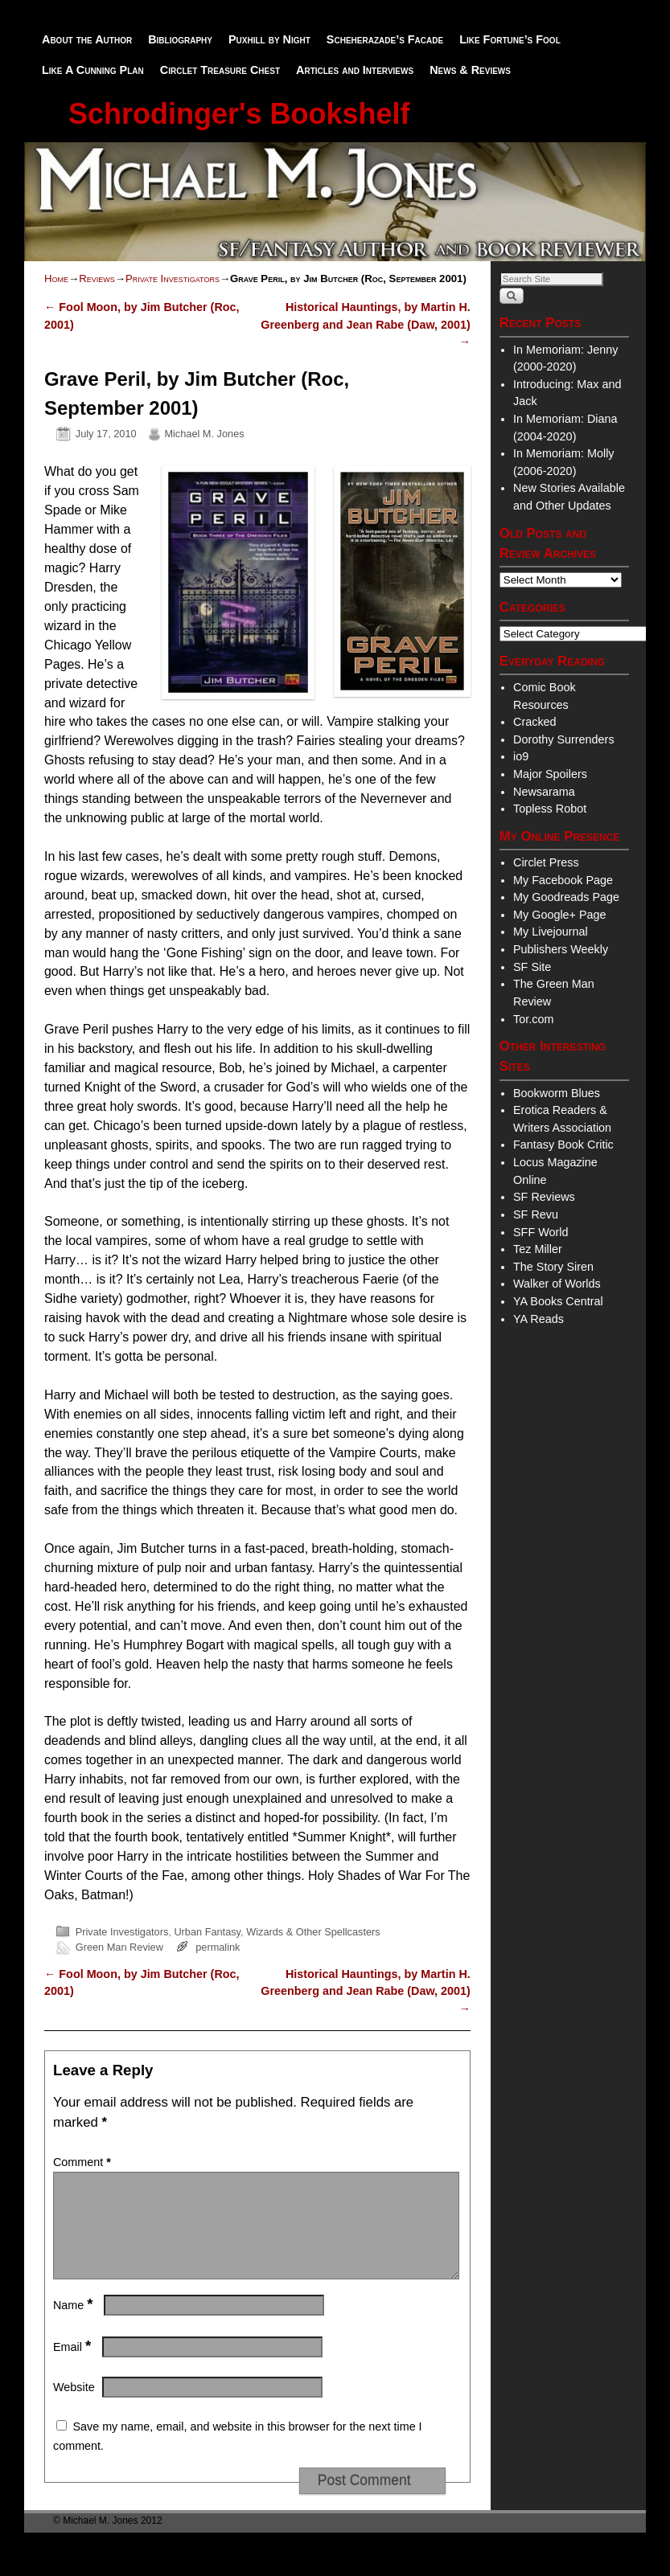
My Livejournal (550, 931)
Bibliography (180, 39)
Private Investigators (172, 278)
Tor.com (533, 1019)
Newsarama (544, 791)
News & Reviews (470, 69)
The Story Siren (553, 1266)
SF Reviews (544, 1196)
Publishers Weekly (560, 949)
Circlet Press (546, 862)
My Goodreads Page (566, 897)
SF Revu (535, 1214)
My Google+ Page (559, 914)
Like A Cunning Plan (93, 69)
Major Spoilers (550, 774)
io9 (520, 756)
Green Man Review (119, 1947)
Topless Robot (549, 808)
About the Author (87, 39)
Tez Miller (537, 1249)
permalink (217, 1947)
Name (75, 2324)
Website (74, 2406)
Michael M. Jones (204, 434)
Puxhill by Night (269, 39)
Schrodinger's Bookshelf (239, 113)
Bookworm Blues (556, 1093)
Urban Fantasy (207, 1932)
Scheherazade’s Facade (385, 39)
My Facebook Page (563, 880)
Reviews (97, 278)
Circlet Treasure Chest (220, 69)
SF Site (532, 966)
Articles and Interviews (354, 69)
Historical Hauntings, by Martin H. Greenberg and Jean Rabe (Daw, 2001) (365, 324)
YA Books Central (558, 1301)
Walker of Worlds (557, 1283)
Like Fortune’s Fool (510, 39)
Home (56, 278)
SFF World (541, 1232)
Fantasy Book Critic (563, 1144)
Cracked (535, 721)
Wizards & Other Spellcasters (313, 1932)
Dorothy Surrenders (564, 739)
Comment (83, 2162)
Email (73, 2366)
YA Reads (538, 1319)
